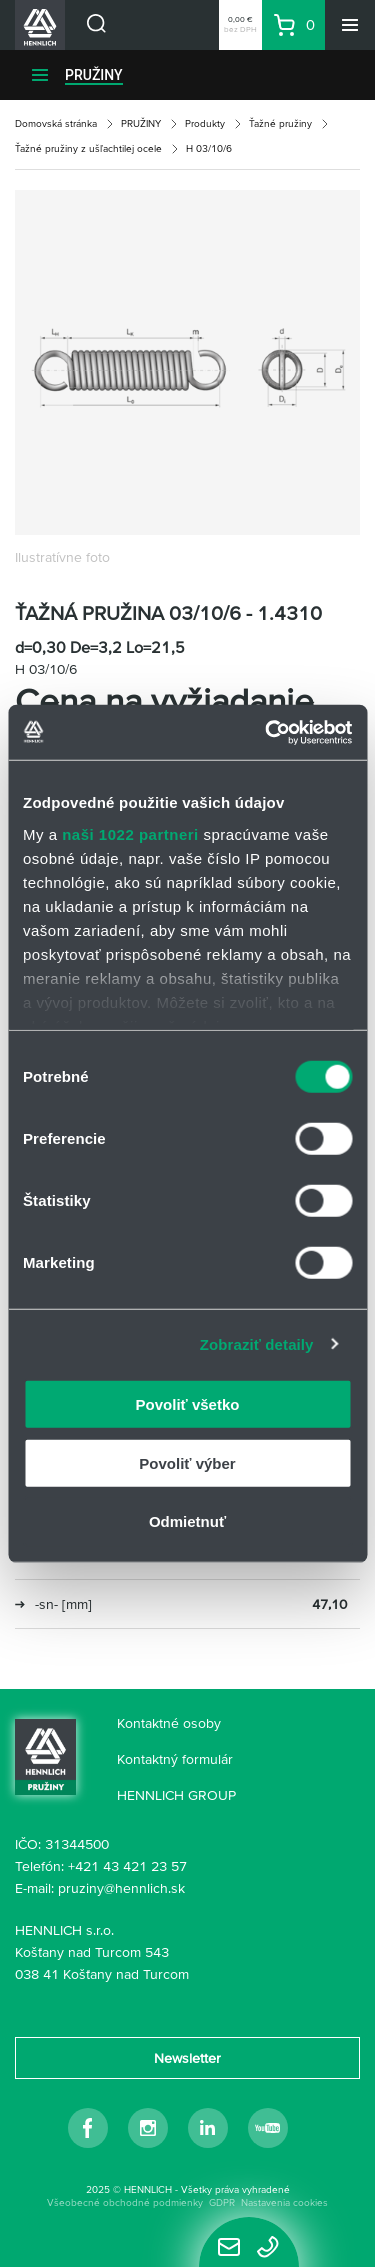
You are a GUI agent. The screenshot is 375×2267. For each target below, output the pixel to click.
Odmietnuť (187, 1521)
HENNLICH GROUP (176, 1795)
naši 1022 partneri (130, 833)
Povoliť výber (187, 1462)
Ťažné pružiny (280, 123)
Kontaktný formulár (175, 1759)
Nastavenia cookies (284, 2202)
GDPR (222, 2202)
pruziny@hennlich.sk (121, 1888)
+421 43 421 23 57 (127, 1866)
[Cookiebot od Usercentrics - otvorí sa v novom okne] (267, 732)
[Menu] (350, 25)
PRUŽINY (94, 75)
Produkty (205, 123)
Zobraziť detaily (257, 1343)
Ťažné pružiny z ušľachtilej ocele (88, 148)
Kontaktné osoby (169, 1723)
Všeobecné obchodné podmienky (125, 2202)
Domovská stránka (56, 123)
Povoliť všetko (188, 1404)
